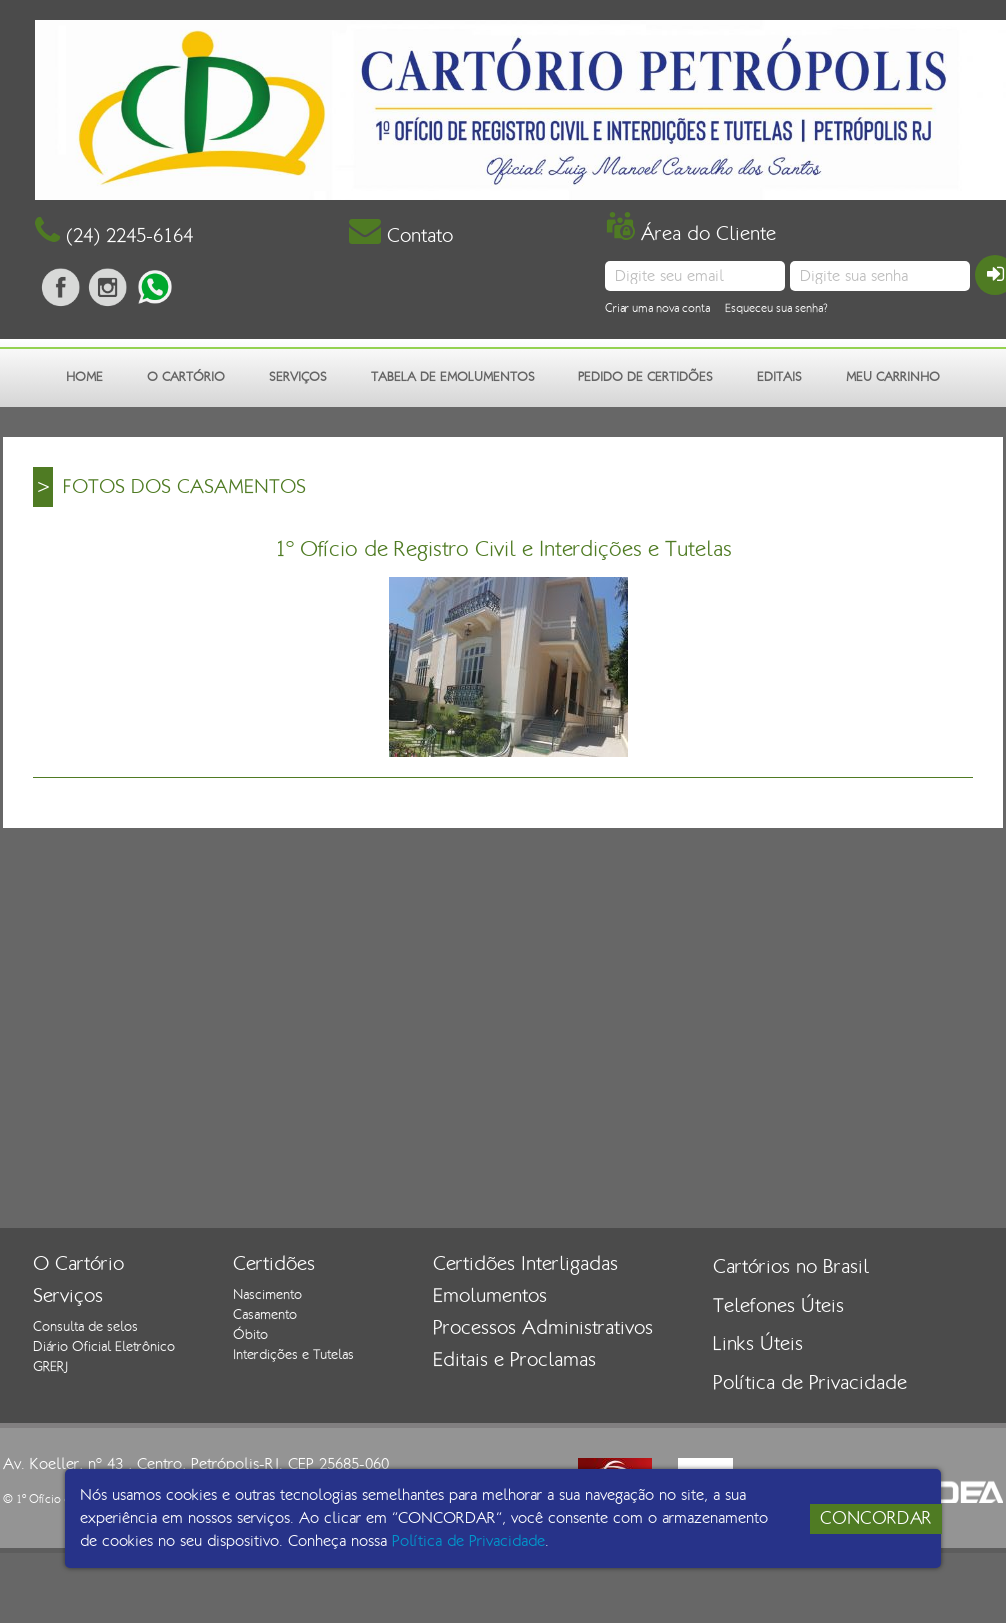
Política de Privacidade (810, 1383)
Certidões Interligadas (525, 1264)
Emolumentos (490, 1296)
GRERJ (50, 1367)
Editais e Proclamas (514, 1360)
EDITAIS (779, 377)
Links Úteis (758, 1344)
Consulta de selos (85, 1327)
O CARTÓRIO (186, 377)
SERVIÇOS (298, 377)
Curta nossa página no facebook (61, 287)
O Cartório (78, 1264)
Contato (401, 236)
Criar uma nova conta (657, 308)
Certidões (274, 1264)
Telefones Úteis (778, 1306)
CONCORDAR (876, 1519)
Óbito (250, 1335)
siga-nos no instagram (108, 287)
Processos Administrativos (543, 1328)
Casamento (265, 1315)
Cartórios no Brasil (791, 1267)
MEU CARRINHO (893, 377)
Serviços (68, 1296)
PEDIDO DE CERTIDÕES (645, 377)
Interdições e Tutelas (293, 1355)
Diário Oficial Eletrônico (104, 1347)
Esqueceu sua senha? (776, 308)
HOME (84, 377)
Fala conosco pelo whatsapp (155, 287)
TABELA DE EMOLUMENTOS (453, 377)
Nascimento (267, 1295)
